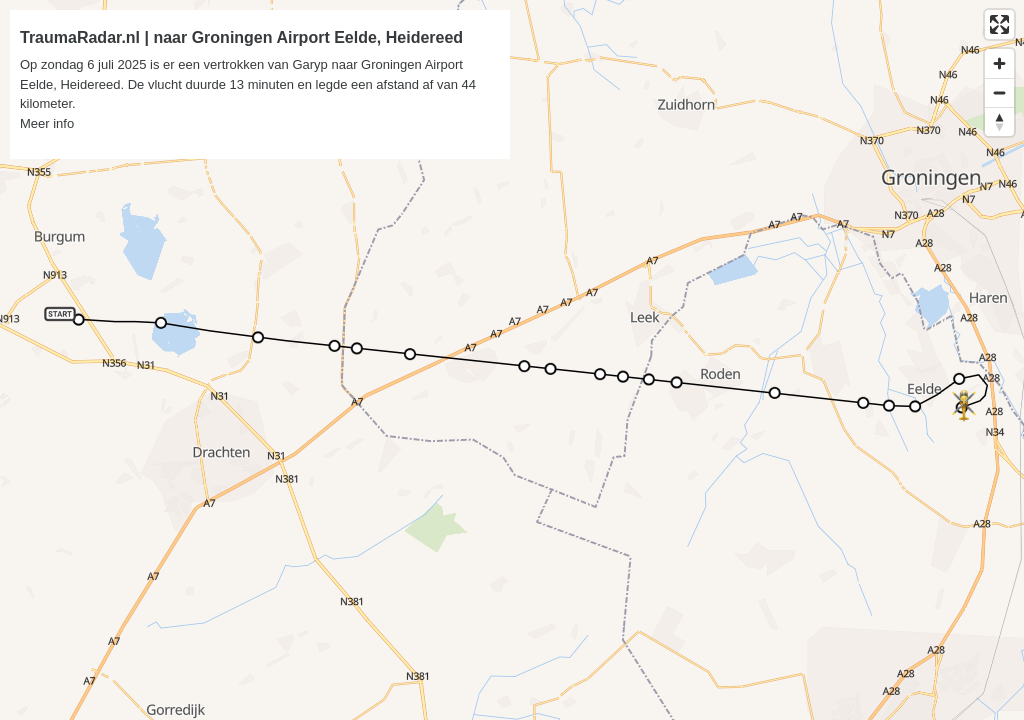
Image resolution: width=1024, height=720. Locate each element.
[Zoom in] (999, 63)
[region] (512, 360)
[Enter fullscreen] (999, 24)
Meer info (47, 123)
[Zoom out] (999, 92)
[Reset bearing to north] (999, 121)
